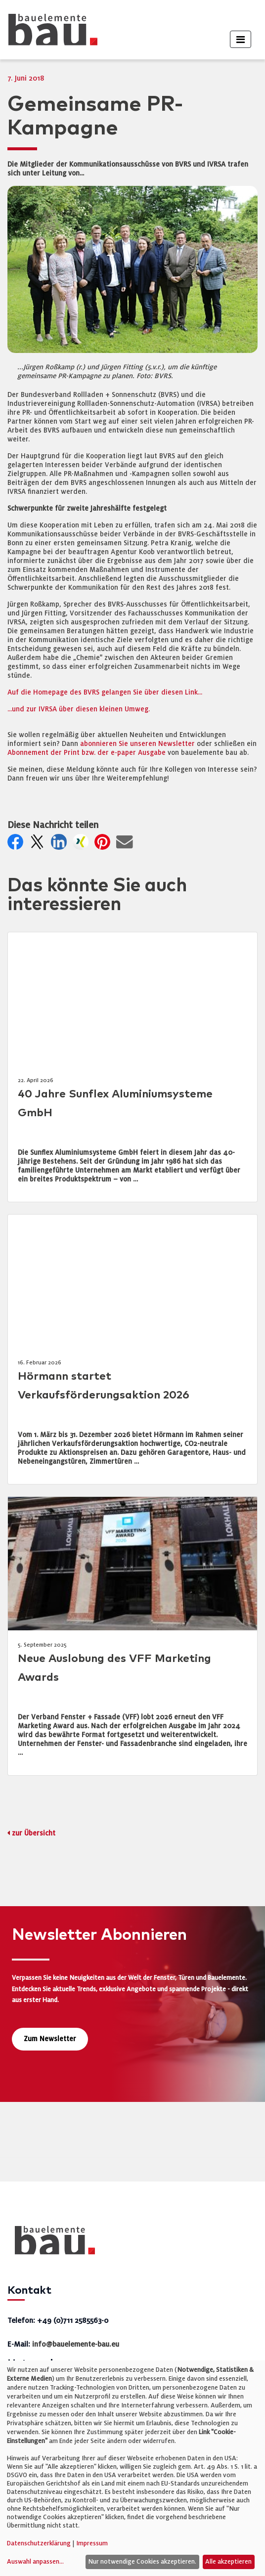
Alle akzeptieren (228, 2561)
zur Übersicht (33, 1833)
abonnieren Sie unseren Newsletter (137, 743)
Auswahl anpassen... (35, 2561)
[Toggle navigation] (240, 39)
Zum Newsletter (50, 2039)
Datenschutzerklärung (39, 2543)
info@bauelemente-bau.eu (75, 2344)
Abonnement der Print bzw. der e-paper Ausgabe (86, 752)
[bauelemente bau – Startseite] (51, 2243)
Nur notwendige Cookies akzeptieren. (142, 2561)
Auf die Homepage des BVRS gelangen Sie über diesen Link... (104, 692)
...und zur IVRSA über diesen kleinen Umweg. (78, 709)
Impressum (92, 2543)
